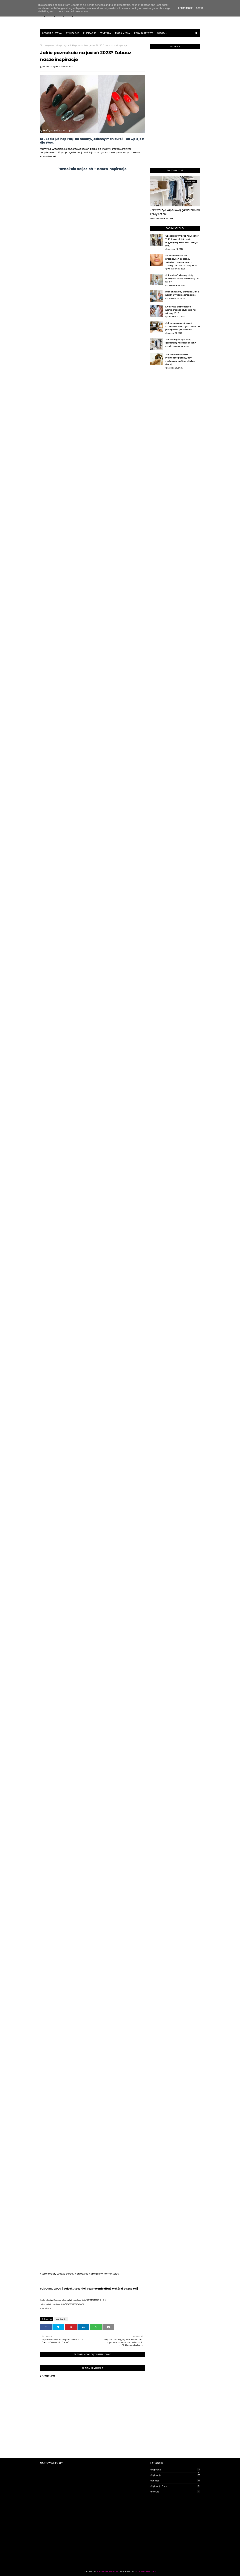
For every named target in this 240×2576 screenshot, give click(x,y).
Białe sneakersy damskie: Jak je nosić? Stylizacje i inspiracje (182, 293)
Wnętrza (175, 2480)
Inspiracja (62, 45)
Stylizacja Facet (175, 2486)
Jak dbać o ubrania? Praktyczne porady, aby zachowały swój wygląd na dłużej (180, 359)
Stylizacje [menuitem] (72, 33)
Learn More (185, 8)
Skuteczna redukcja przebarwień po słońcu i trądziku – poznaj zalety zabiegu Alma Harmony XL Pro (181, 260)
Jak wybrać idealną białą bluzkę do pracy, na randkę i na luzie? (182, 278)
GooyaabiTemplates (145, 2571)
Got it (199, 8)
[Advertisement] (175, 112)
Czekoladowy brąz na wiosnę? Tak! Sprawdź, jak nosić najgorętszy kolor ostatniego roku (182, 240)
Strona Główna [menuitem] (52, 33)
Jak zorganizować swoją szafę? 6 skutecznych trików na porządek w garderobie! (182, 326)
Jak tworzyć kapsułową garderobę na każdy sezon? (175, 212)
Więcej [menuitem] (161, 33)
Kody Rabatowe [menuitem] (143, 33)
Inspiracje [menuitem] (89, 33)
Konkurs (175, 2491)
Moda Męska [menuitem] (122, 33)
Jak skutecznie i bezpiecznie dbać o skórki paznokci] (101, 2289)
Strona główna (47, 45)
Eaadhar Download (107, 2571)
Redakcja (47, 66)
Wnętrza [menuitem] (105, 33)
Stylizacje (175, 2475)
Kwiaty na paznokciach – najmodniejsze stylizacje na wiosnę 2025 (180, 310)
